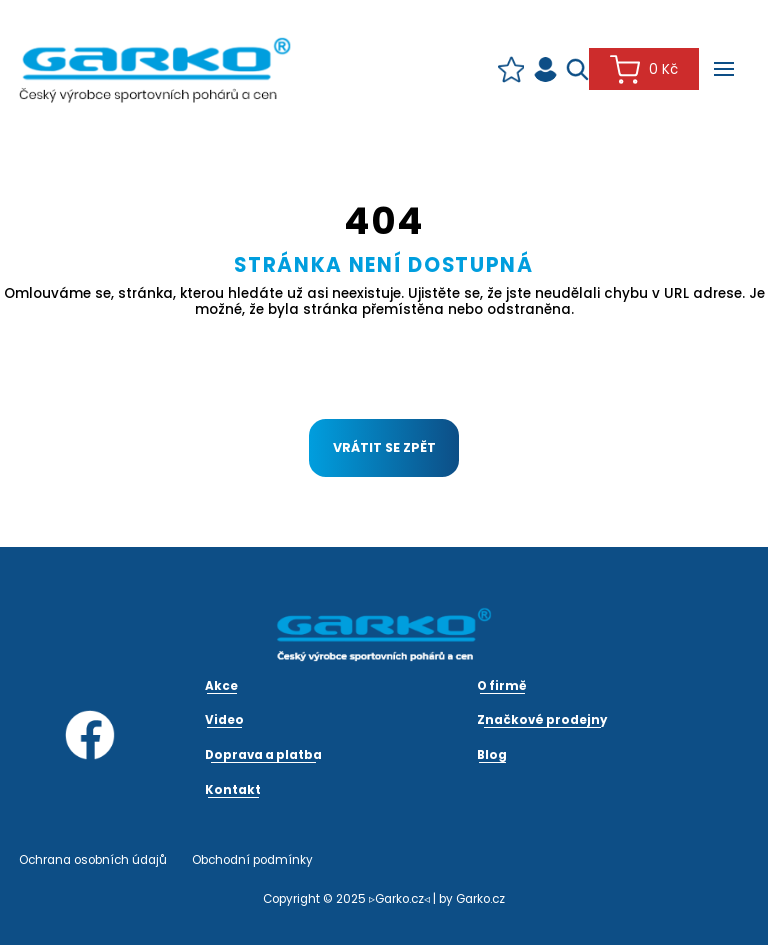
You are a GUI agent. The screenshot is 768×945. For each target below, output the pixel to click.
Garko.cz (480, 899)
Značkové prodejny (542, 720)
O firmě (502, 686)
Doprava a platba (263, 755)
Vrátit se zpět (384, 447)
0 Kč (643, 69)
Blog (492, 755)
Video (224, 720)
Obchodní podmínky (252, 860)
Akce (221, 686)
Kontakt (233, 790)
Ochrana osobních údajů (93, 860)
